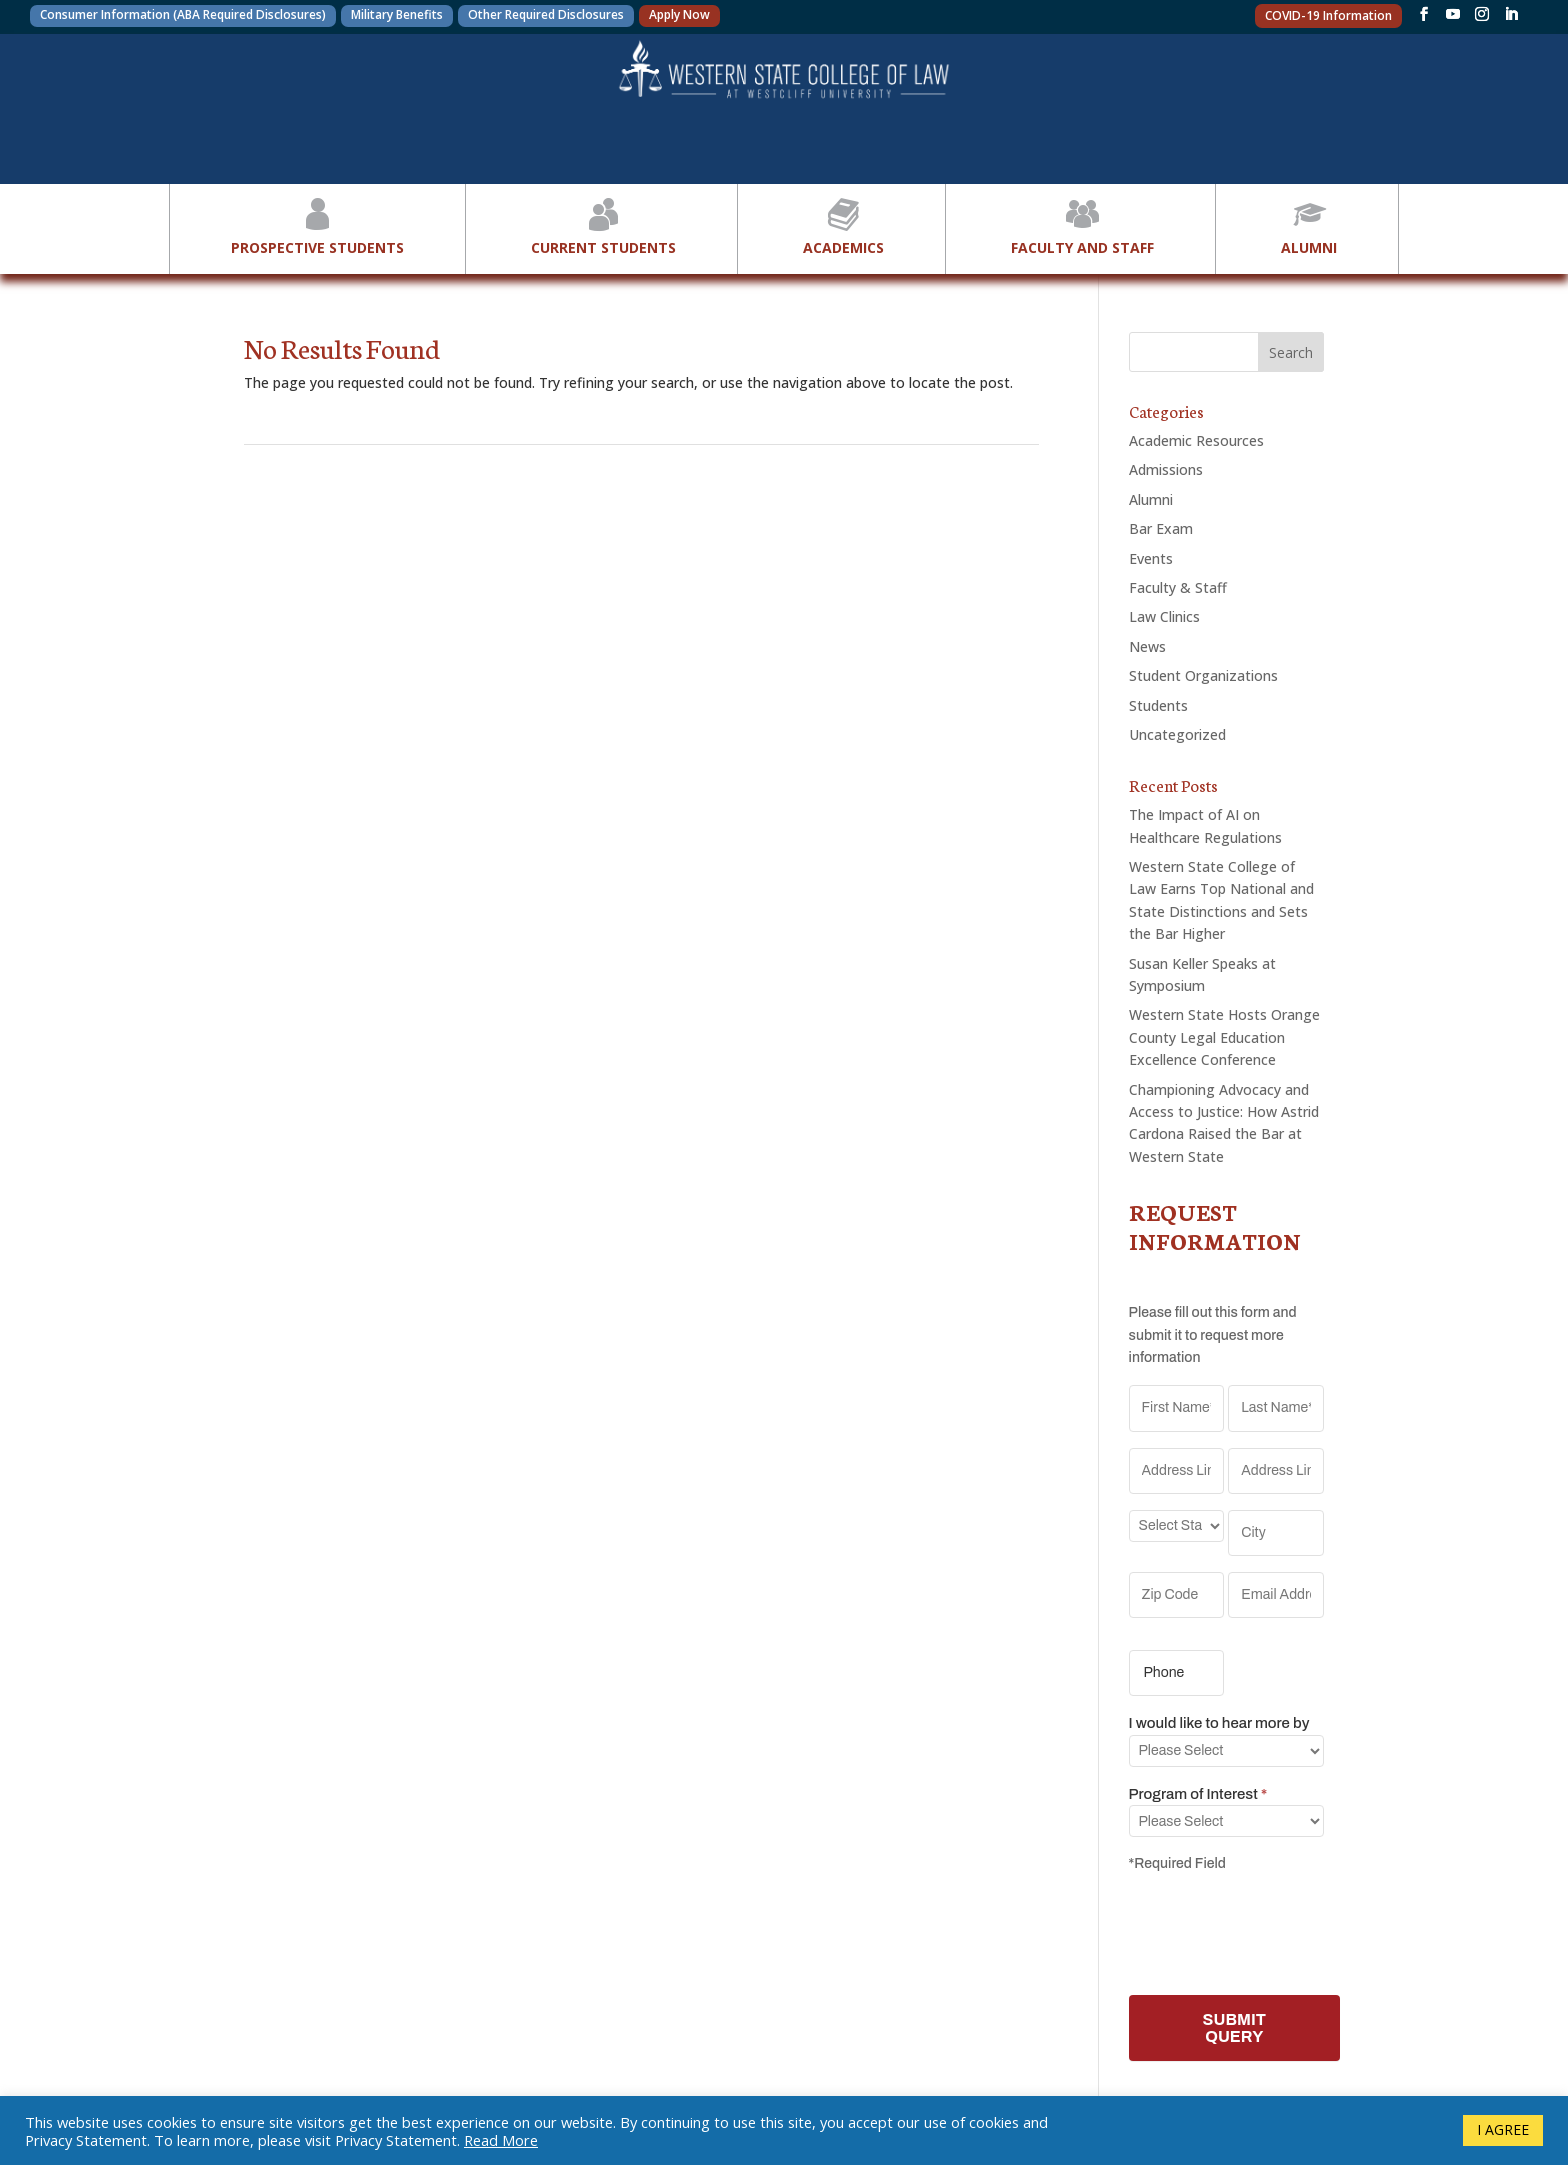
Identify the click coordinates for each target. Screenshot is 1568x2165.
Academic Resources (1196, 440)
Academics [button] (843, 224)
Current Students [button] (603, 224)
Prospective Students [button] (317, 224)
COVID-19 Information (1328, 15)
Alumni (1151, 499)
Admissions (1166, 469)
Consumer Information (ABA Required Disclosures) (183, 14)
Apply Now (679, 14)
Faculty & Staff (1178, 587)
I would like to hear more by (1219, 1723)
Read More (501, 2140)
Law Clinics (1164, 616)
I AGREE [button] (1503, 2129)
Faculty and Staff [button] (1082, 224)
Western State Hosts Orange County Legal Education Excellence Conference (1224, 1037)
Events (1151, 558)
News (1147, 646)
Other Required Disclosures (546, 14)
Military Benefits (397, 14)
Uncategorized (1177, 734)
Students (1158, 705)
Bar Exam (1161, 528)
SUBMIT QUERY (1234, 2028)
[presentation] (1281, 1930)
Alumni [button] (1309, 224)
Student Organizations (1203, 675)
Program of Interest (1198, 1794)
